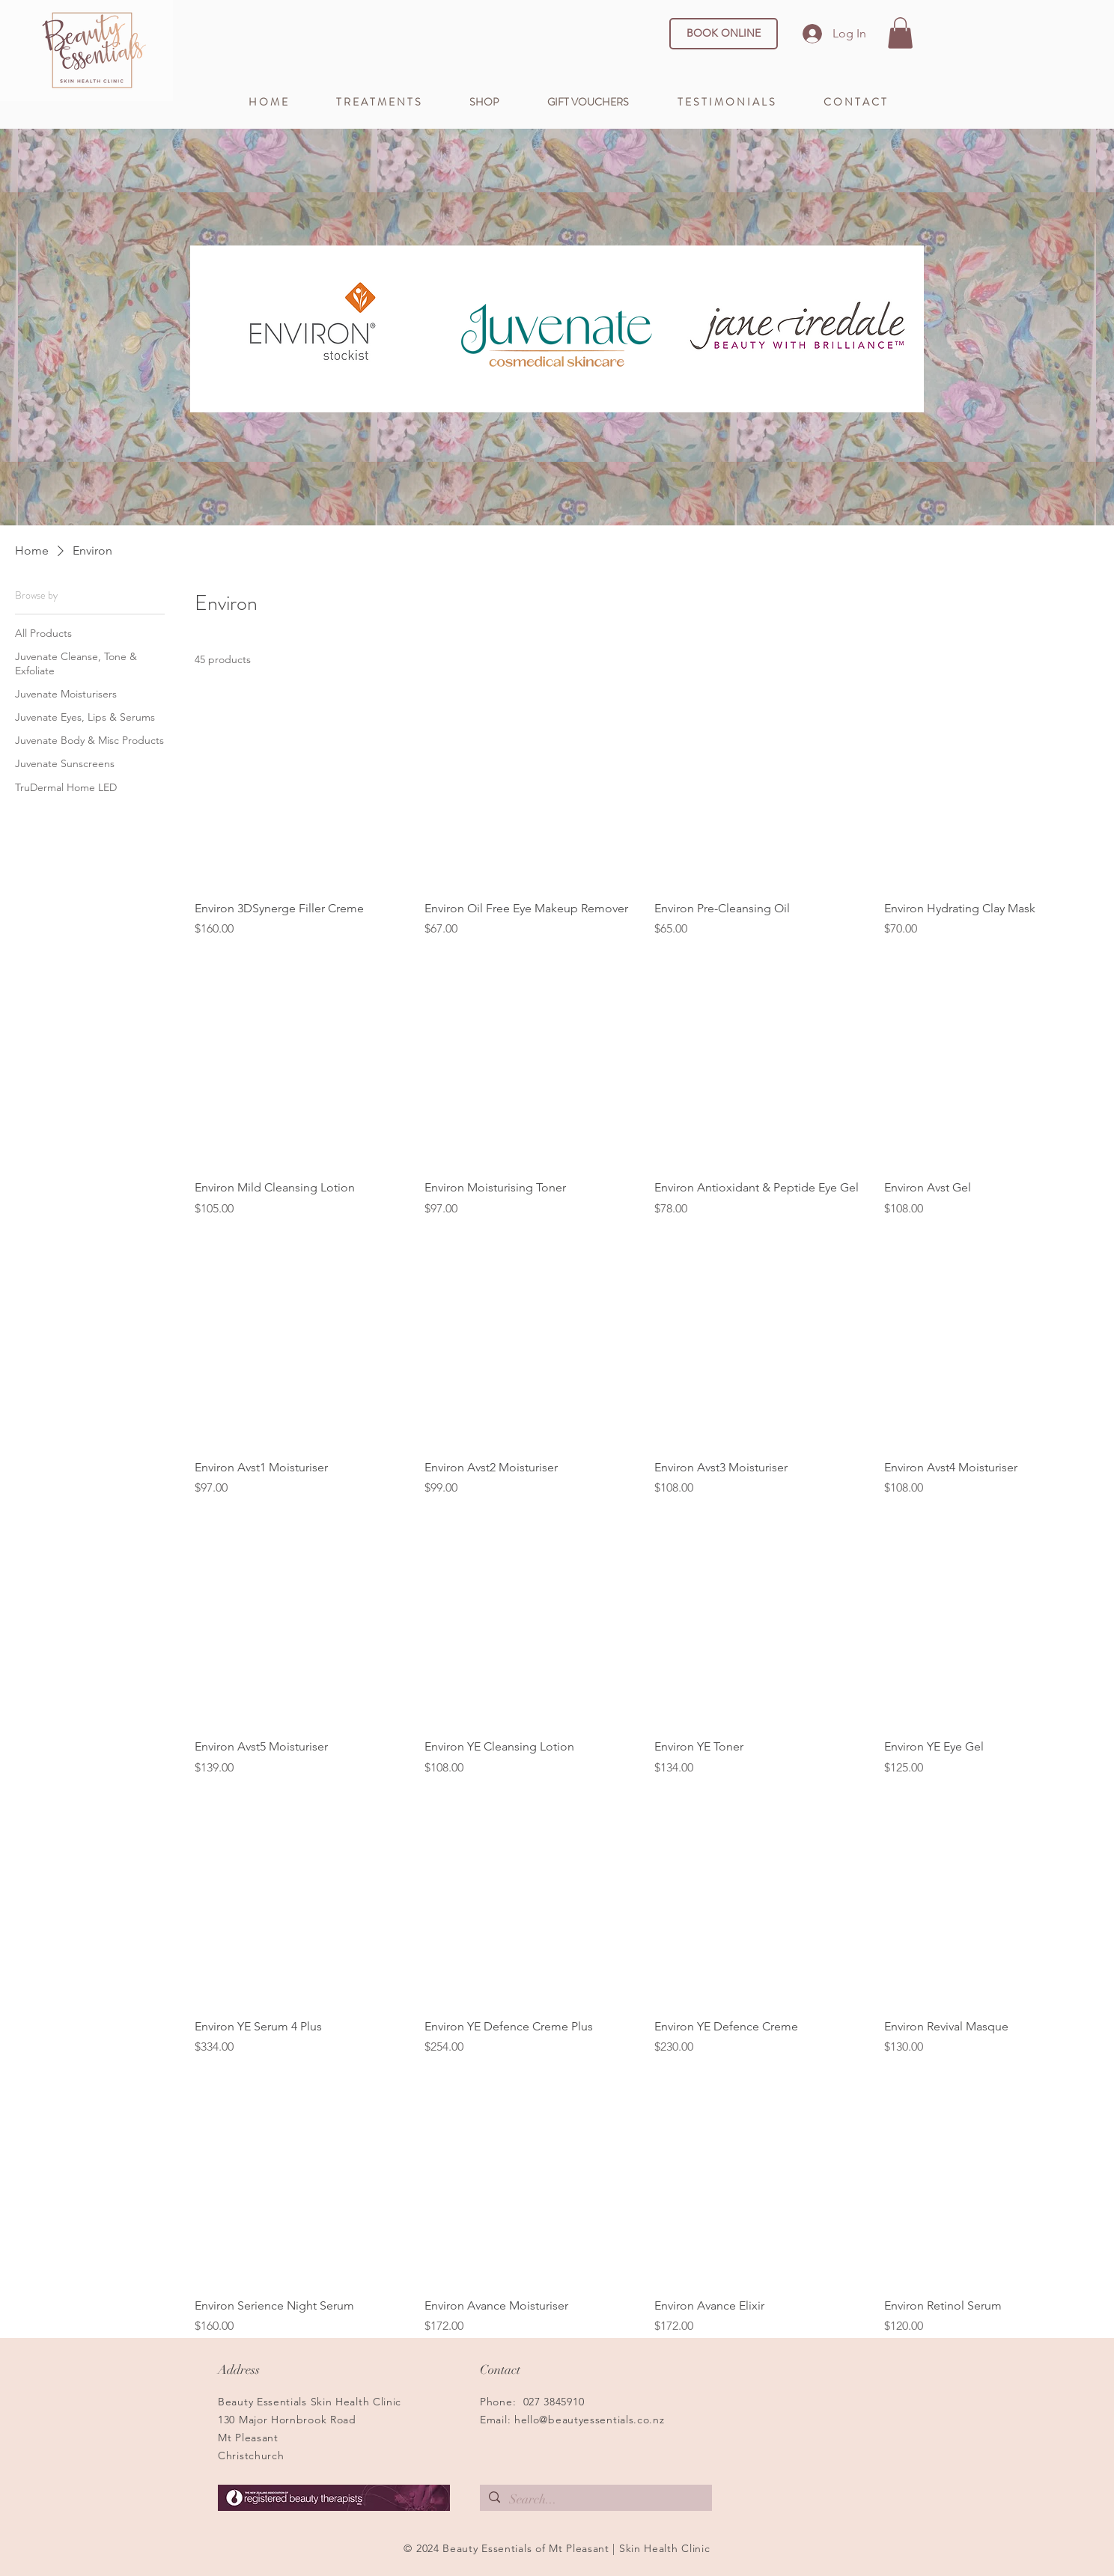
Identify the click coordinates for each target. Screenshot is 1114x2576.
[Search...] (595, 2500)
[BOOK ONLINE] (723, 33)
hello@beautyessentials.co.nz (589, 2419)
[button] (900, 33)
